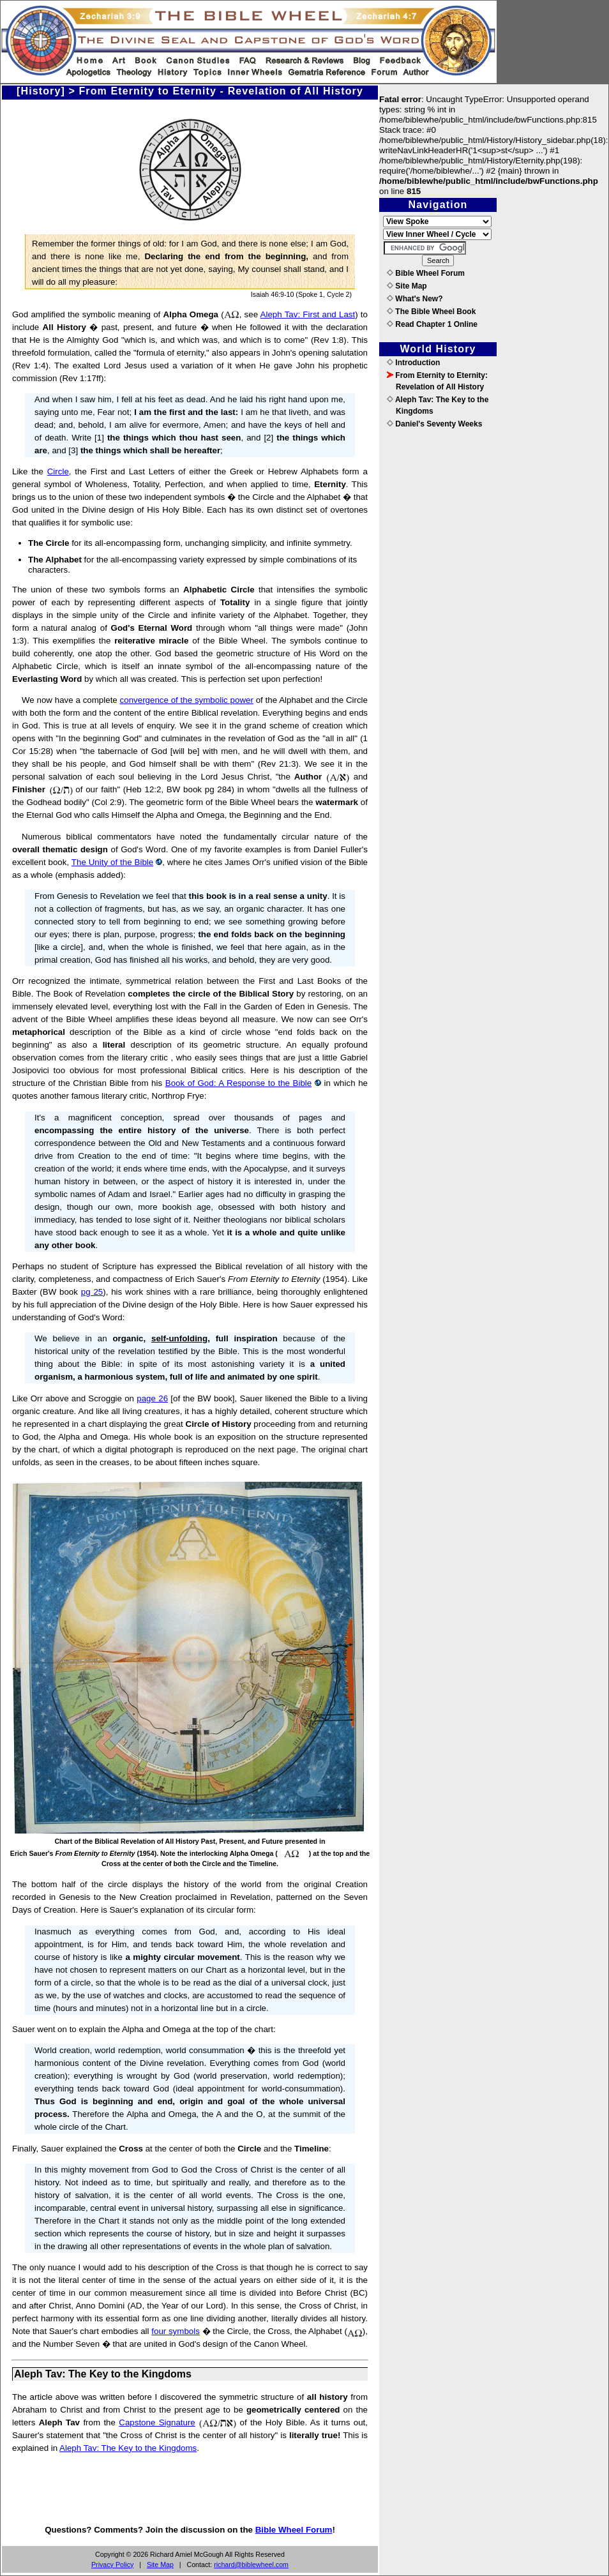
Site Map (160, 2564)
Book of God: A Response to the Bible (238, 1083)
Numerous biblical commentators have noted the (120, 836)
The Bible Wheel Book (431, 311)
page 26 (152, 1398)
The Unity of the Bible (112, 862)
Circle (58, 471)
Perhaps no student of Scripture (74, 1266)
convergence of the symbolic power (186, 700)
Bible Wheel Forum (294, 2530)
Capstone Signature (157, 2422)
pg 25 (92, 1292)
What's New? (415, 298)
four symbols (175, 2331)
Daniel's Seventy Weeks (434, 423)
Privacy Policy (112, 2564)
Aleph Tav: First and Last (308, 314)
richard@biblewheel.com (251, 2564)
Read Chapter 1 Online (432, 324)
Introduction (413, 362)
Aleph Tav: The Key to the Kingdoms (128, 2448)
